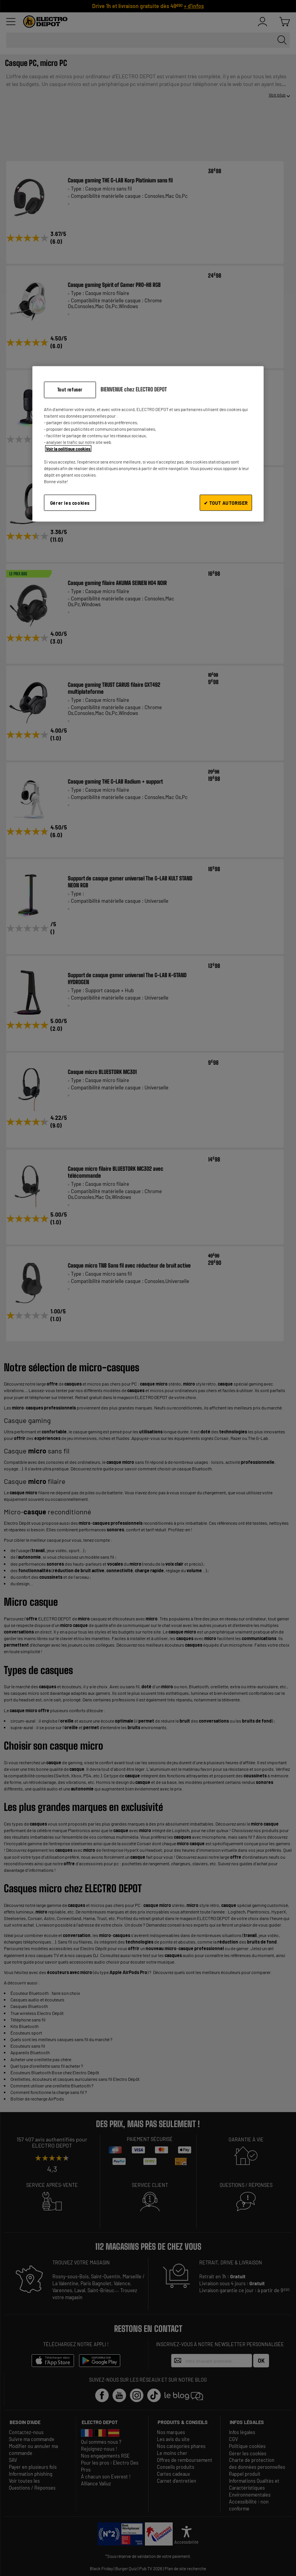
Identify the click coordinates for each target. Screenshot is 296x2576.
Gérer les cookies (70, 502)
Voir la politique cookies (68, 448)
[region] (148, 444)
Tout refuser (69, 390)
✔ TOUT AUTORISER (226, 502)
